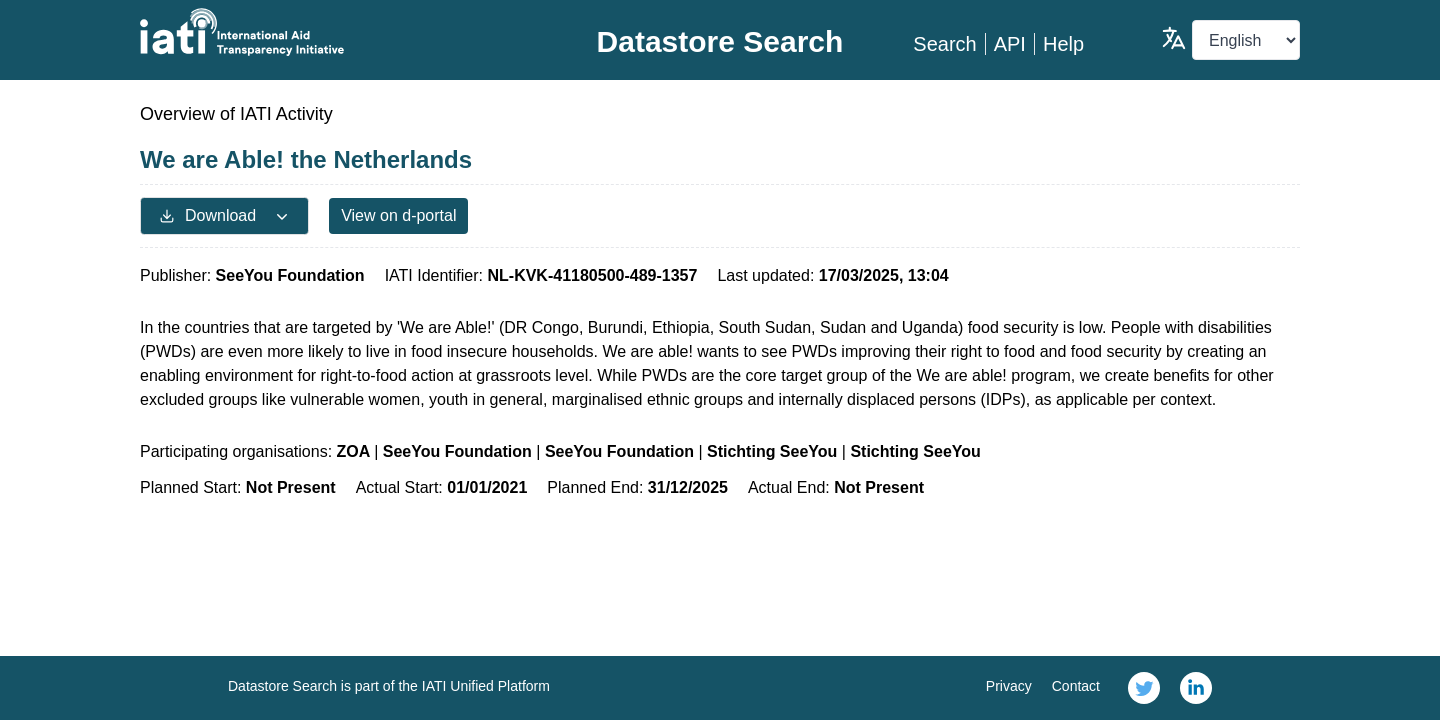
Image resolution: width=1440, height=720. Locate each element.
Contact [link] (1076, 686)
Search (944, 44)
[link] (1144, 688)
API (1010, 44)
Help (1063, 44)
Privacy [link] (1009, 686)
